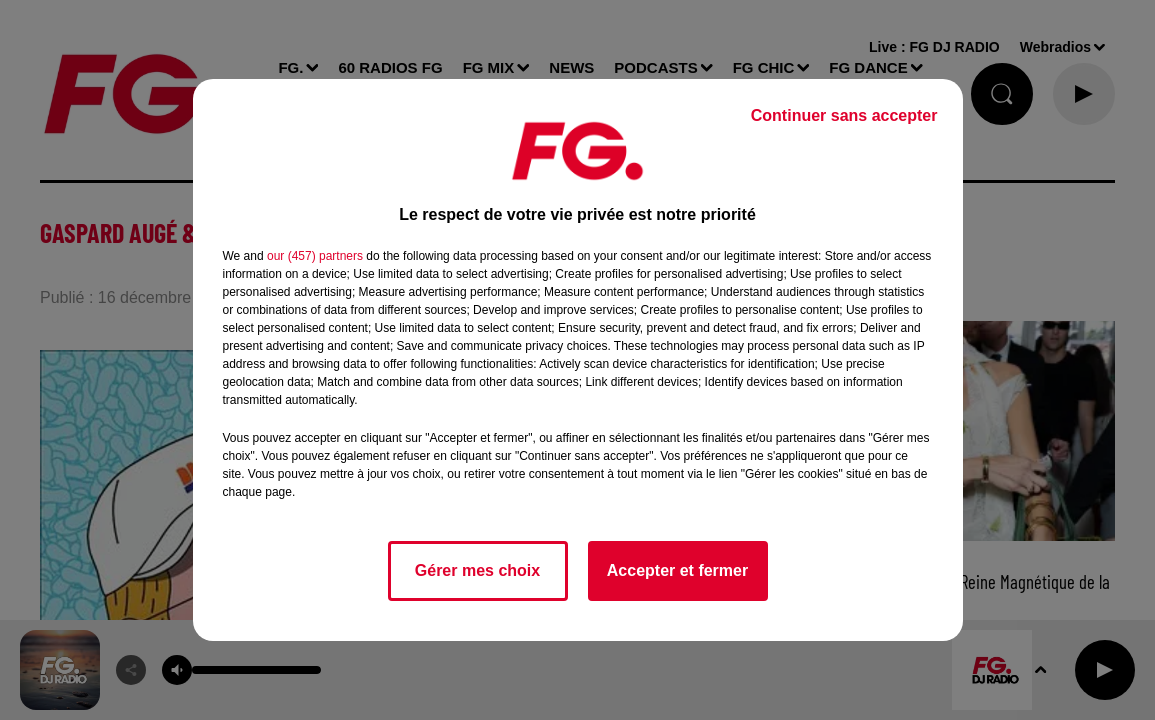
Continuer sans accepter (844, 115)
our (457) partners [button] (315, 256)
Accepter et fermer (677, 570)
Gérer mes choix (477, 570)
